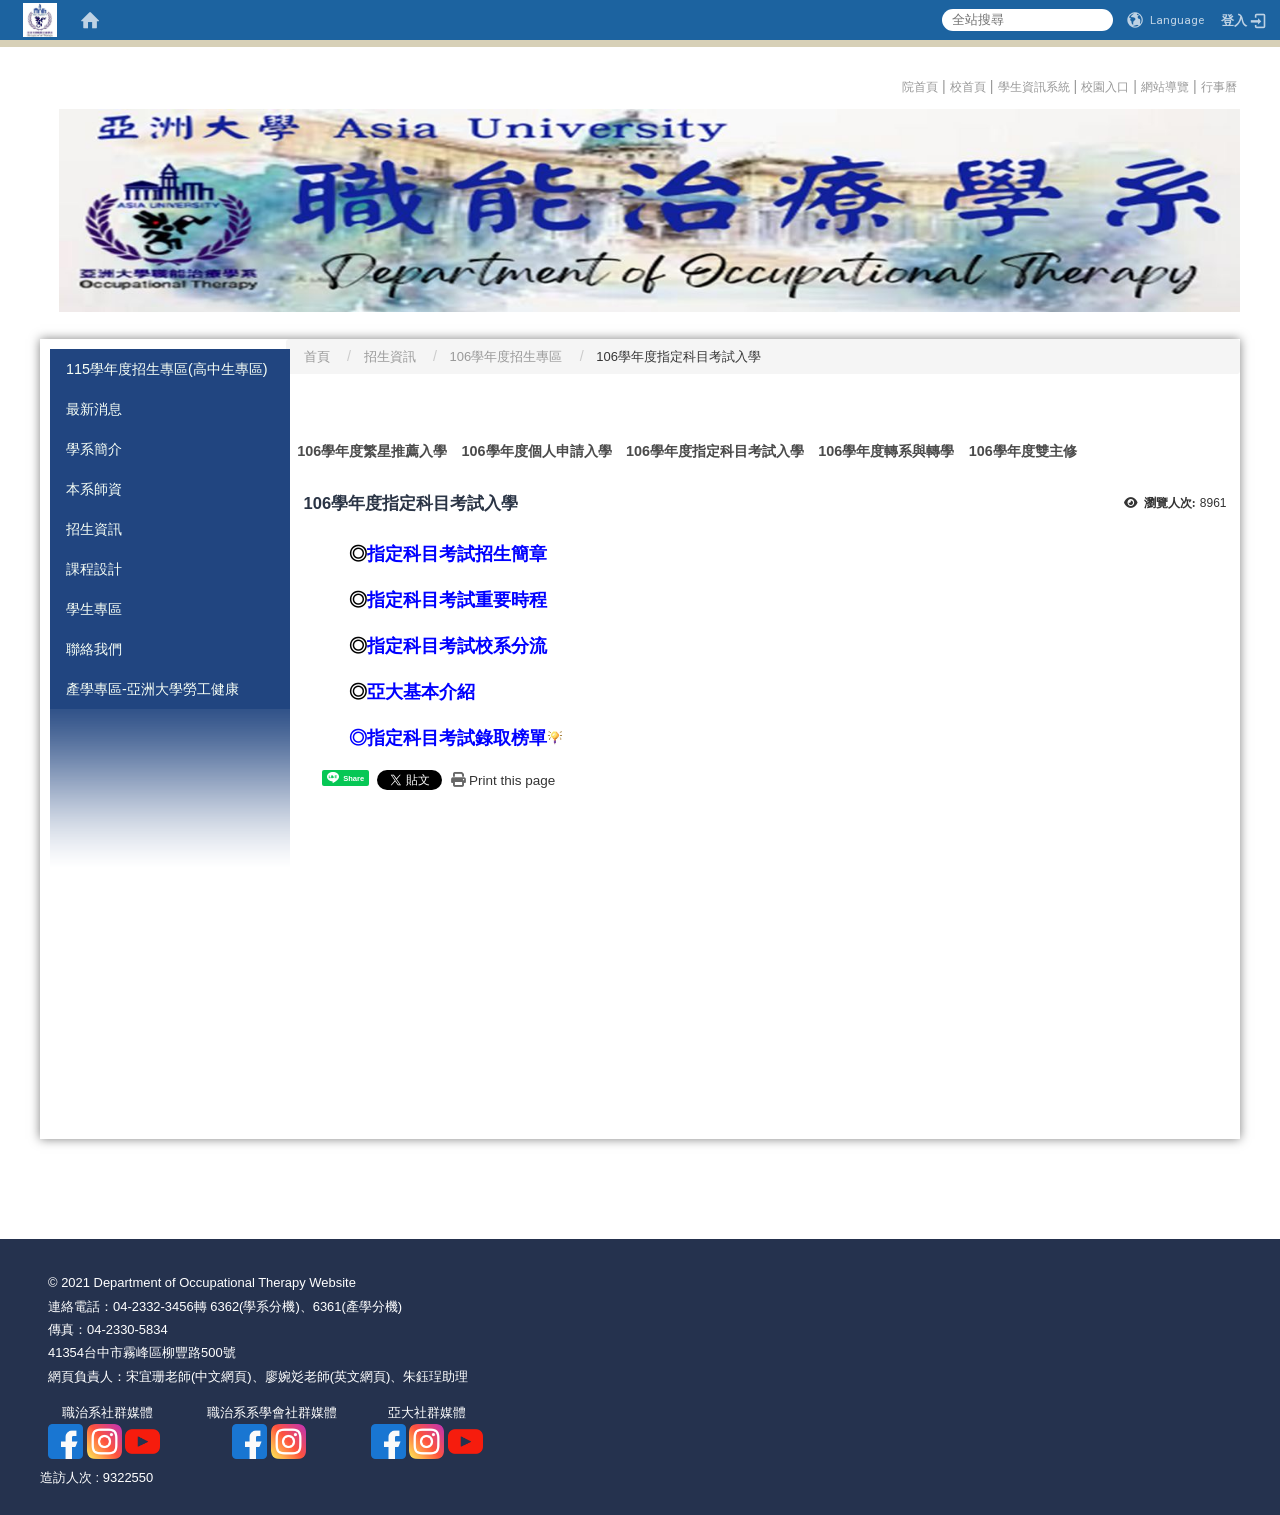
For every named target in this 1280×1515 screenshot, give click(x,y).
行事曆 (1220, 87)
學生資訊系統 (1034, 87)
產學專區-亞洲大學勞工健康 (152, 689)
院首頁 (920, 87)
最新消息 (94, 409)
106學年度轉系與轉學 (886, 451)
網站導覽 (1165, 87)
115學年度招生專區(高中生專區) (167, 369)
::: (896, 84)
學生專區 (94, 609)
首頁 (317, 356)
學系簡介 (94, 449)
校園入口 (1105, 87)
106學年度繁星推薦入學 (372, 451)
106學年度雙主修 (1023, 451)
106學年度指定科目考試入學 (715, 451)
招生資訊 (94, 529)
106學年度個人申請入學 (537, 451)
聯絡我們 (94, 649)
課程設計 (94, 569)
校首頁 (968, 87)
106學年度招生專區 (506, 356)
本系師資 (94, 489)
